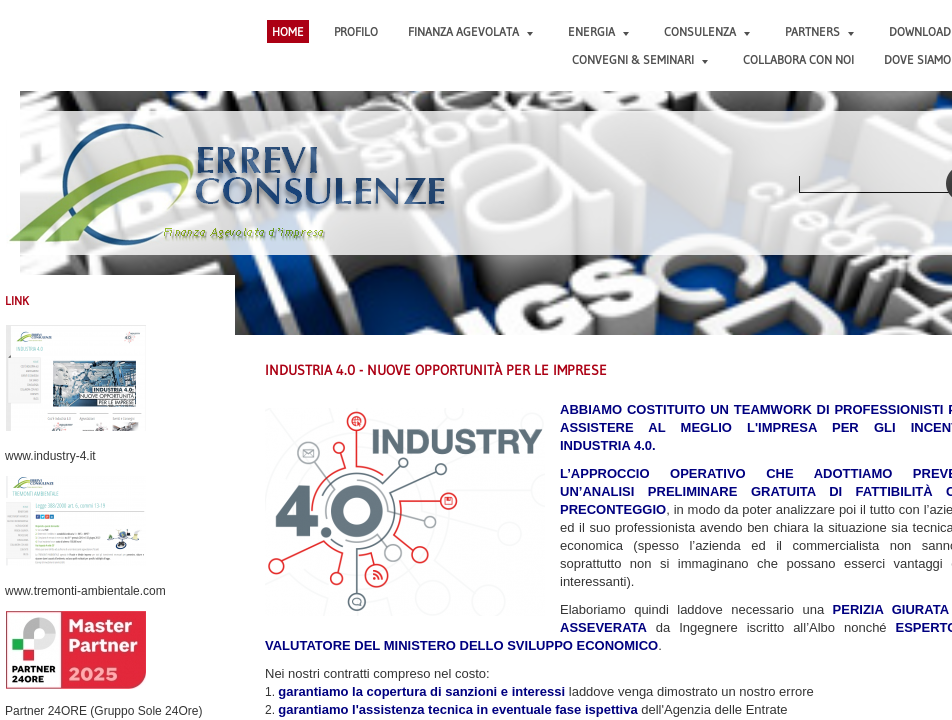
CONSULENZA (707, 31)
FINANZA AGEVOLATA (470, 31)
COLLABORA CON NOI (798, 59)
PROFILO (356, 31)
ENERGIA (598, 31)
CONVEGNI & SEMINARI (640, 59)
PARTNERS (819, 31)
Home (288, 31)
